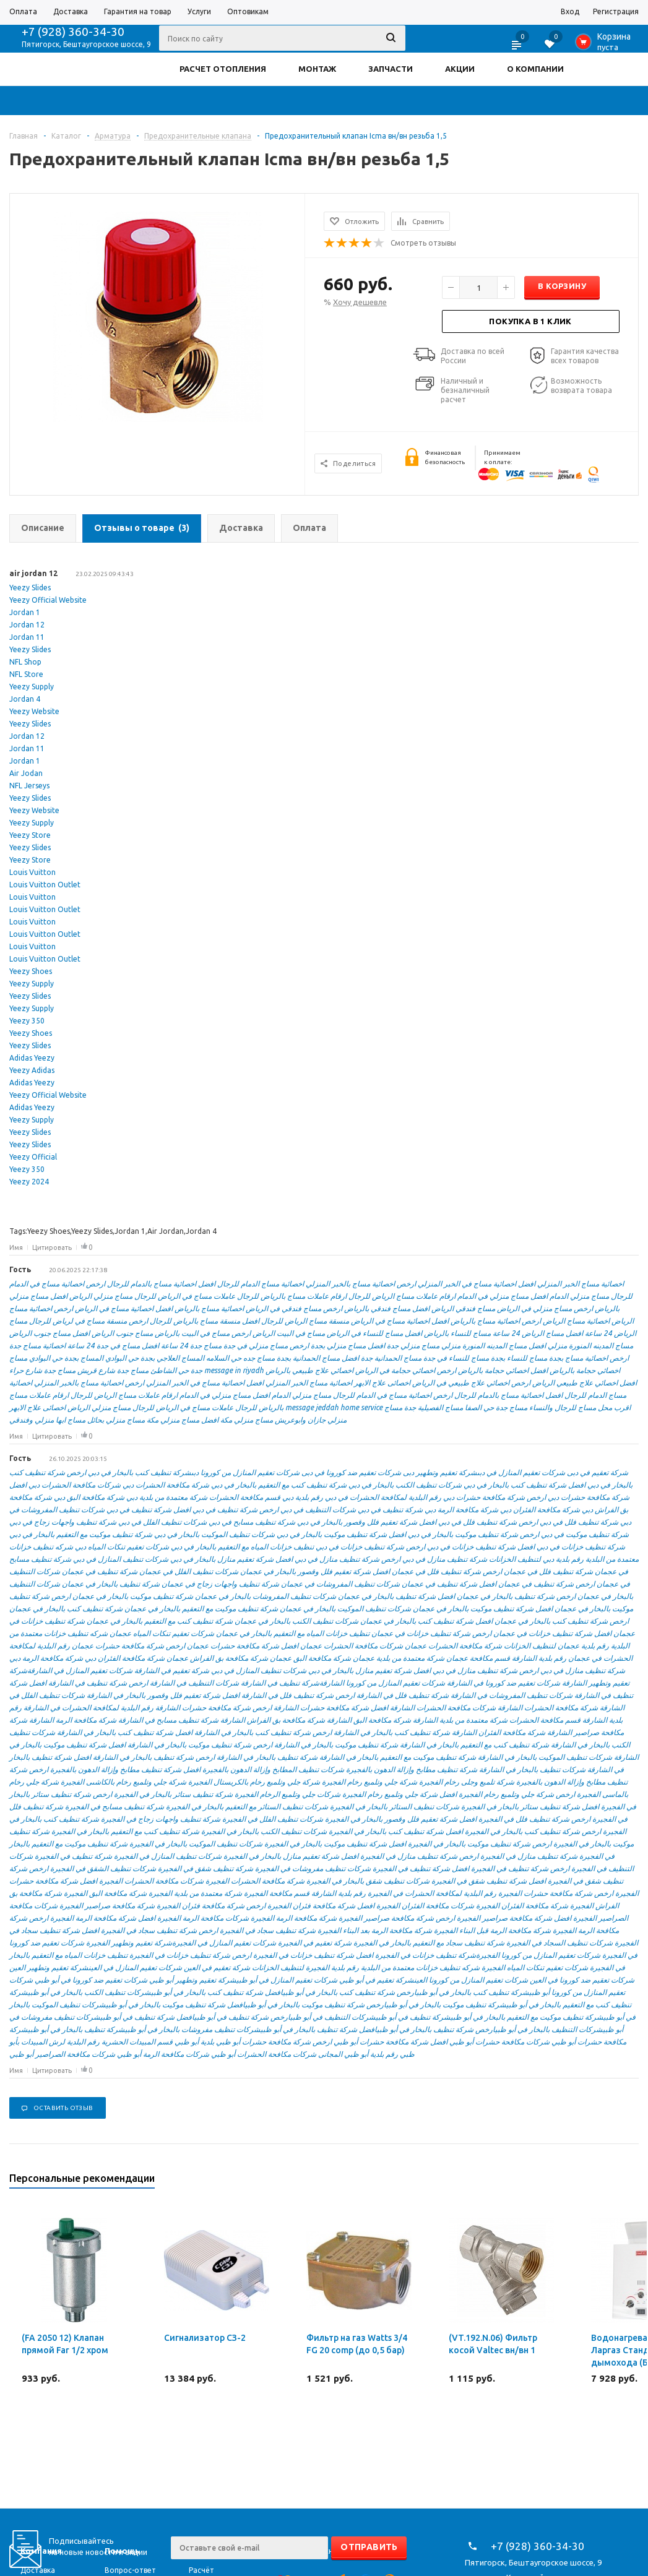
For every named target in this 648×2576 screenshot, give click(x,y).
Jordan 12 (27, 625)
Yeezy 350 (27, 1021)
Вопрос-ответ (130, 2570)
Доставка (37, 2570)
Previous (609, 2182)
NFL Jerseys (29, 786)
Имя (16, 1247)
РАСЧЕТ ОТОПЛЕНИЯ (222, 68)
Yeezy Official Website (48, 600)
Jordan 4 (24, 699)
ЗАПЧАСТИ (390, 68)
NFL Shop (25, 662)
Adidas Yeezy (31, 1058)
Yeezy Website (34, 711)
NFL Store (26, 674)
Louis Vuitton (32, 872)
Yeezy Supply (31, 687)
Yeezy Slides (30, 588)
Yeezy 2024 (29, 1182)
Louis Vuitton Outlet (44, 885)
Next (630, 2182)
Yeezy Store (30, 835)
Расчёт (201, 2570)
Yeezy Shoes (30, 971)
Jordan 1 (24, 612)
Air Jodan (26, 773)
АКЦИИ (460, 68)
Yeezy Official (33, 1157)
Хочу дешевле (360, 302)
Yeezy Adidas (31, 1070)
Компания (41, 2550)
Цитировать (52, 1247)
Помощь (122, 2550)
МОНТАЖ (317, 68)
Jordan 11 (27, 637)
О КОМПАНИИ (535, 68)
